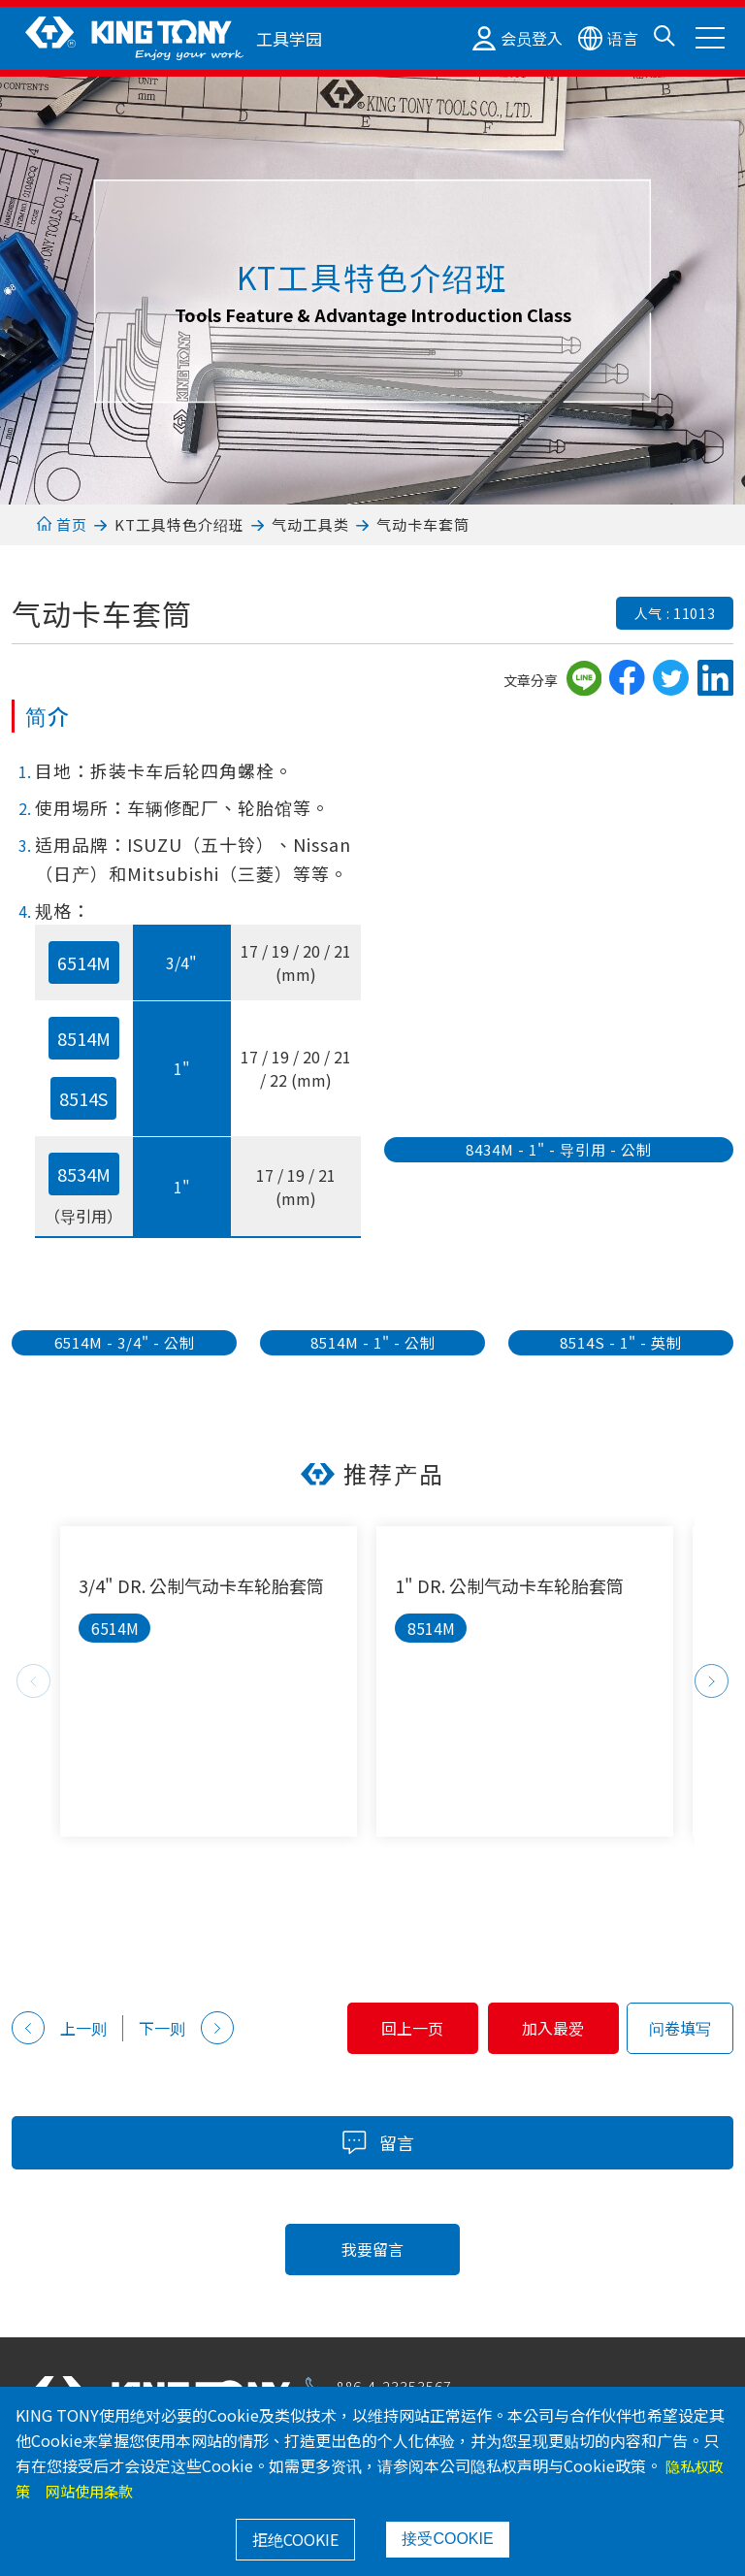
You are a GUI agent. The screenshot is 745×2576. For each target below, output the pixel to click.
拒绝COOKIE (295, 2539)
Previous (33, 1681)
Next (712, 1681)
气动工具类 (310, 524)
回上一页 (352, 2027)
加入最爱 (533, 2027)
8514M (84, 1038)
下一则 (186, 2027)
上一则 (59, 2027)
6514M (84, 962)
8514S (83, 1098)
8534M (84, 1174)
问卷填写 (680, 2027)
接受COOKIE (447, 2538)
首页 (61, 524)
